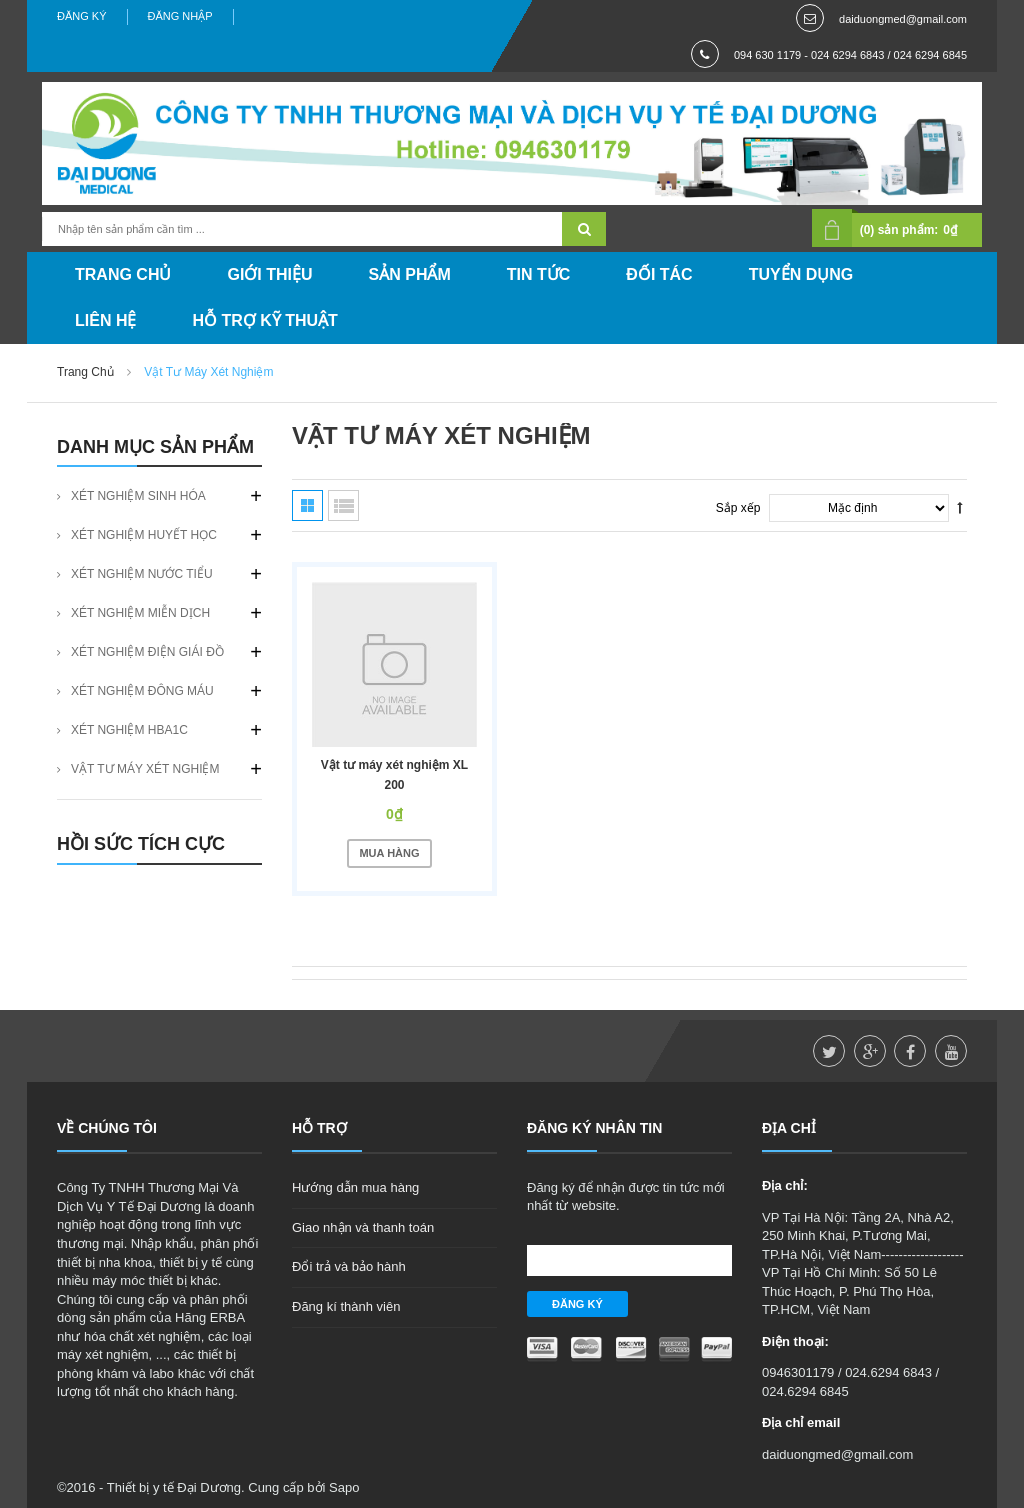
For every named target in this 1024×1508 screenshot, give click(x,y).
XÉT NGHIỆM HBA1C (129, 730)
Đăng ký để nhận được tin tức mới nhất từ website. (626, 1196)
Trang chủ (85, 372)
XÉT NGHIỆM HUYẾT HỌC (144, 535)
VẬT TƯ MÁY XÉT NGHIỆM (145, 769)
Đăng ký (82, 16)
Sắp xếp (738, 508)
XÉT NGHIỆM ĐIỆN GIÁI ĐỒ (147, 652)
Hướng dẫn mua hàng (355, 1187)
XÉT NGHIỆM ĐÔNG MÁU (142, 691)
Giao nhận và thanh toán (363, 1227)
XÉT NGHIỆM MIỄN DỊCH (140, 613)
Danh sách (343, 505)
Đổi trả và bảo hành (349, 1266)
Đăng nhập (180, 16)
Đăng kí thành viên (346, 1306)
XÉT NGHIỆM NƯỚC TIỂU (142, 574)
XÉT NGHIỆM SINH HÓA (138, 496)
